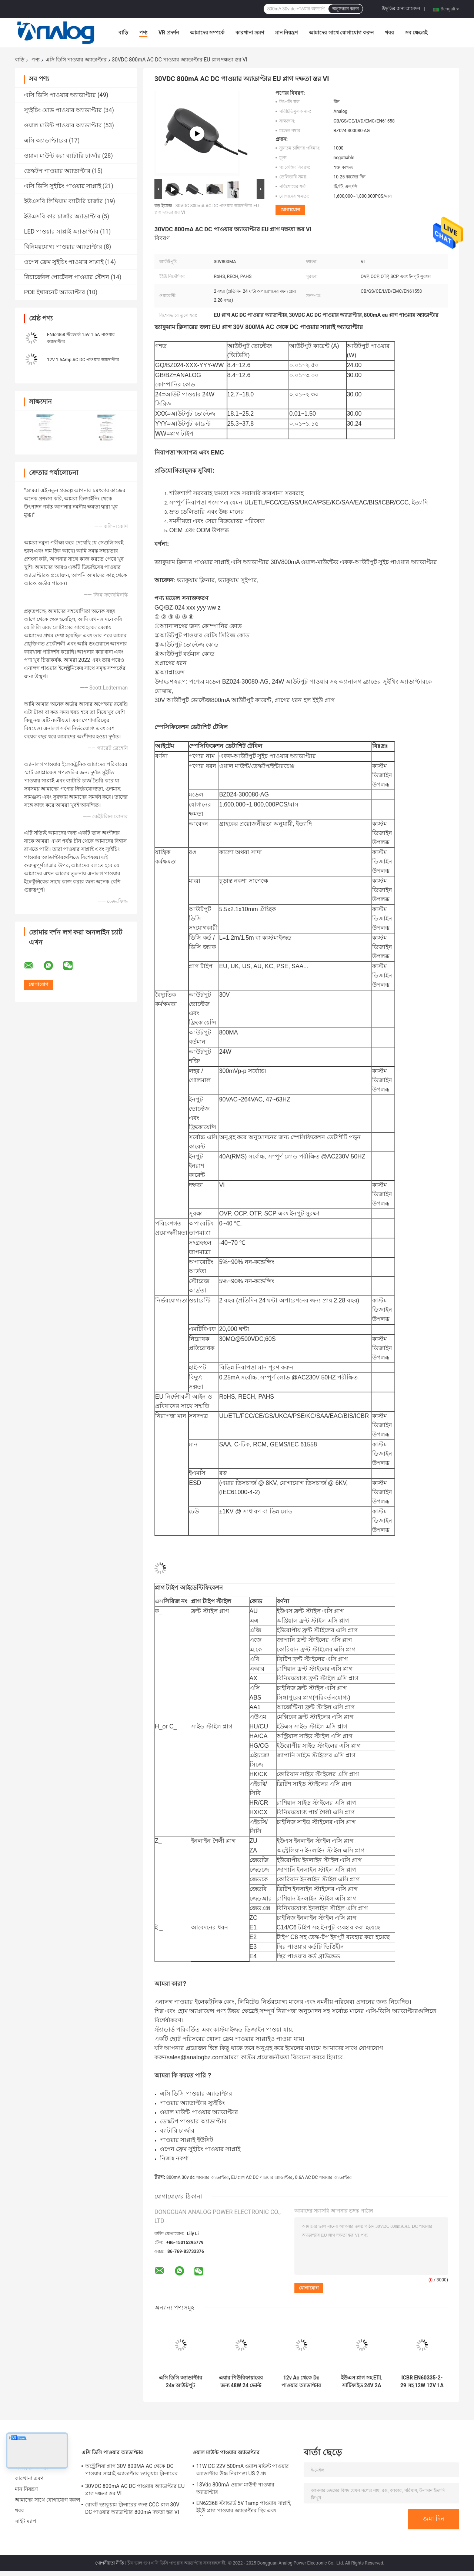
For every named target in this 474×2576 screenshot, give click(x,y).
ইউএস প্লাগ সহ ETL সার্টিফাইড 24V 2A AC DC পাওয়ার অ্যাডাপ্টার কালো (362, 2382)
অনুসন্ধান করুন (345, 8)
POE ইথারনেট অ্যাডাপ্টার (54, 292)
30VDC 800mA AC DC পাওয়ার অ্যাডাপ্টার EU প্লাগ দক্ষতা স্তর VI (134, 2489)
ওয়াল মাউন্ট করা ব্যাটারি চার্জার (62, 155)
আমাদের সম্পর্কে (207, 33)
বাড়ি (123, 33)
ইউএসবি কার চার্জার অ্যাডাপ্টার (62, 216)
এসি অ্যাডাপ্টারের (45, 140)
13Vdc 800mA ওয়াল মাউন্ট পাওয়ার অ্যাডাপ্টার (235, 2488)
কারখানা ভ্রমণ (250, 33)
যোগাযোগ (290, 209)
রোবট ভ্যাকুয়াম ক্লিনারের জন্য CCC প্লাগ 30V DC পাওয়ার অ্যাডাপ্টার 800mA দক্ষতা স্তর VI (132, 2508)
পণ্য (143, 33)
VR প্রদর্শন (168, 33)
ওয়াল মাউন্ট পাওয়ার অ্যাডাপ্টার (63, 125)
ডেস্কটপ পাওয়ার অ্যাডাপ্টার (57, 170)
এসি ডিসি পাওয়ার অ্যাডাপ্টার (76, 60)
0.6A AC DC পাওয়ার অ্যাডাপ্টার (323, 2177)
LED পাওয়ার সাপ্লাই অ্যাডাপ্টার (61, 231)
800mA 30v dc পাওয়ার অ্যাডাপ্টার (197, 2177)
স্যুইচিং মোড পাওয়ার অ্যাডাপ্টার (63, 110)
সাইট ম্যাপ (25, 2521)
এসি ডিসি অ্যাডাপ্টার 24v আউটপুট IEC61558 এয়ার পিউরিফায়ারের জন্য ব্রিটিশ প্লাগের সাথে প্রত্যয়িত (180, 2382)
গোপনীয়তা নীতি (109, 2563)
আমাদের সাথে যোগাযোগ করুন (341, 33)
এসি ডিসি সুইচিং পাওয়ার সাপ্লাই (62, 185)
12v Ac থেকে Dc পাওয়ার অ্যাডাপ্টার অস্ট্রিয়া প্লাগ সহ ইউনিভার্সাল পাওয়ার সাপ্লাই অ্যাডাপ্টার (301, 2382)
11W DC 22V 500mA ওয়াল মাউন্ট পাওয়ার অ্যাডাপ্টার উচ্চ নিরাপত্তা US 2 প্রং (242, 2469)
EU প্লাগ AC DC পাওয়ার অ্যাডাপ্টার (262, 2177)
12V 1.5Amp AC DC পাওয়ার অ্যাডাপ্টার (83, 359)
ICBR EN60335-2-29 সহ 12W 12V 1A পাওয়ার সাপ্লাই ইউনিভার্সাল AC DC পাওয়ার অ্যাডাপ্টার (422, 2382)
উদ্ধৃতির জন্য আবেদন (401, 8)
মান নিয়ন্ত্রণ (286, 33)
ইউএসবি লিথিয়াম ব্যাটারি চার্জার (63, 201)
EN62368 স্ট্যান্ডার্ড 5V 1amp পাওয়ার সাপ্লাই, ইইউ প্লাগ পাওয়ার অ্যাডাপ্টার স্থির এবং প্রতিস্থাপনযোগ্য (243, 2508)
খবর (389, 33)
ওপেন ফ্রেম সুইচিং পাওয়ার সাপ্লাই (64, 261)
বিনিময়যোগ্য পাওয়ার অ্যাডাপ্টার (63, 246)
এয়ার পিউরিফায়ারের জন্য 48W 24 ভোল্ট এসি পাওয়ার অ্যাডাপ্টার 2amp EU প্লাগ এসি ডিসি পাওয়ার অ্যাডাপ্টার (241, 2382)
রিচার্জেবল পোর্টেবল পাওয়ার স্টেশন (66, 277)
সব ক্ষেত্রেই (416, 33)
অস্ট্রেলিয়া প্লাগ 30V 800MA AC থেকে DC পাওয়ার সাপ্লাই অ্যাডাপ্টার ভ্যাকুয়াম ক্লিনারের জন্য (131, 2471)
